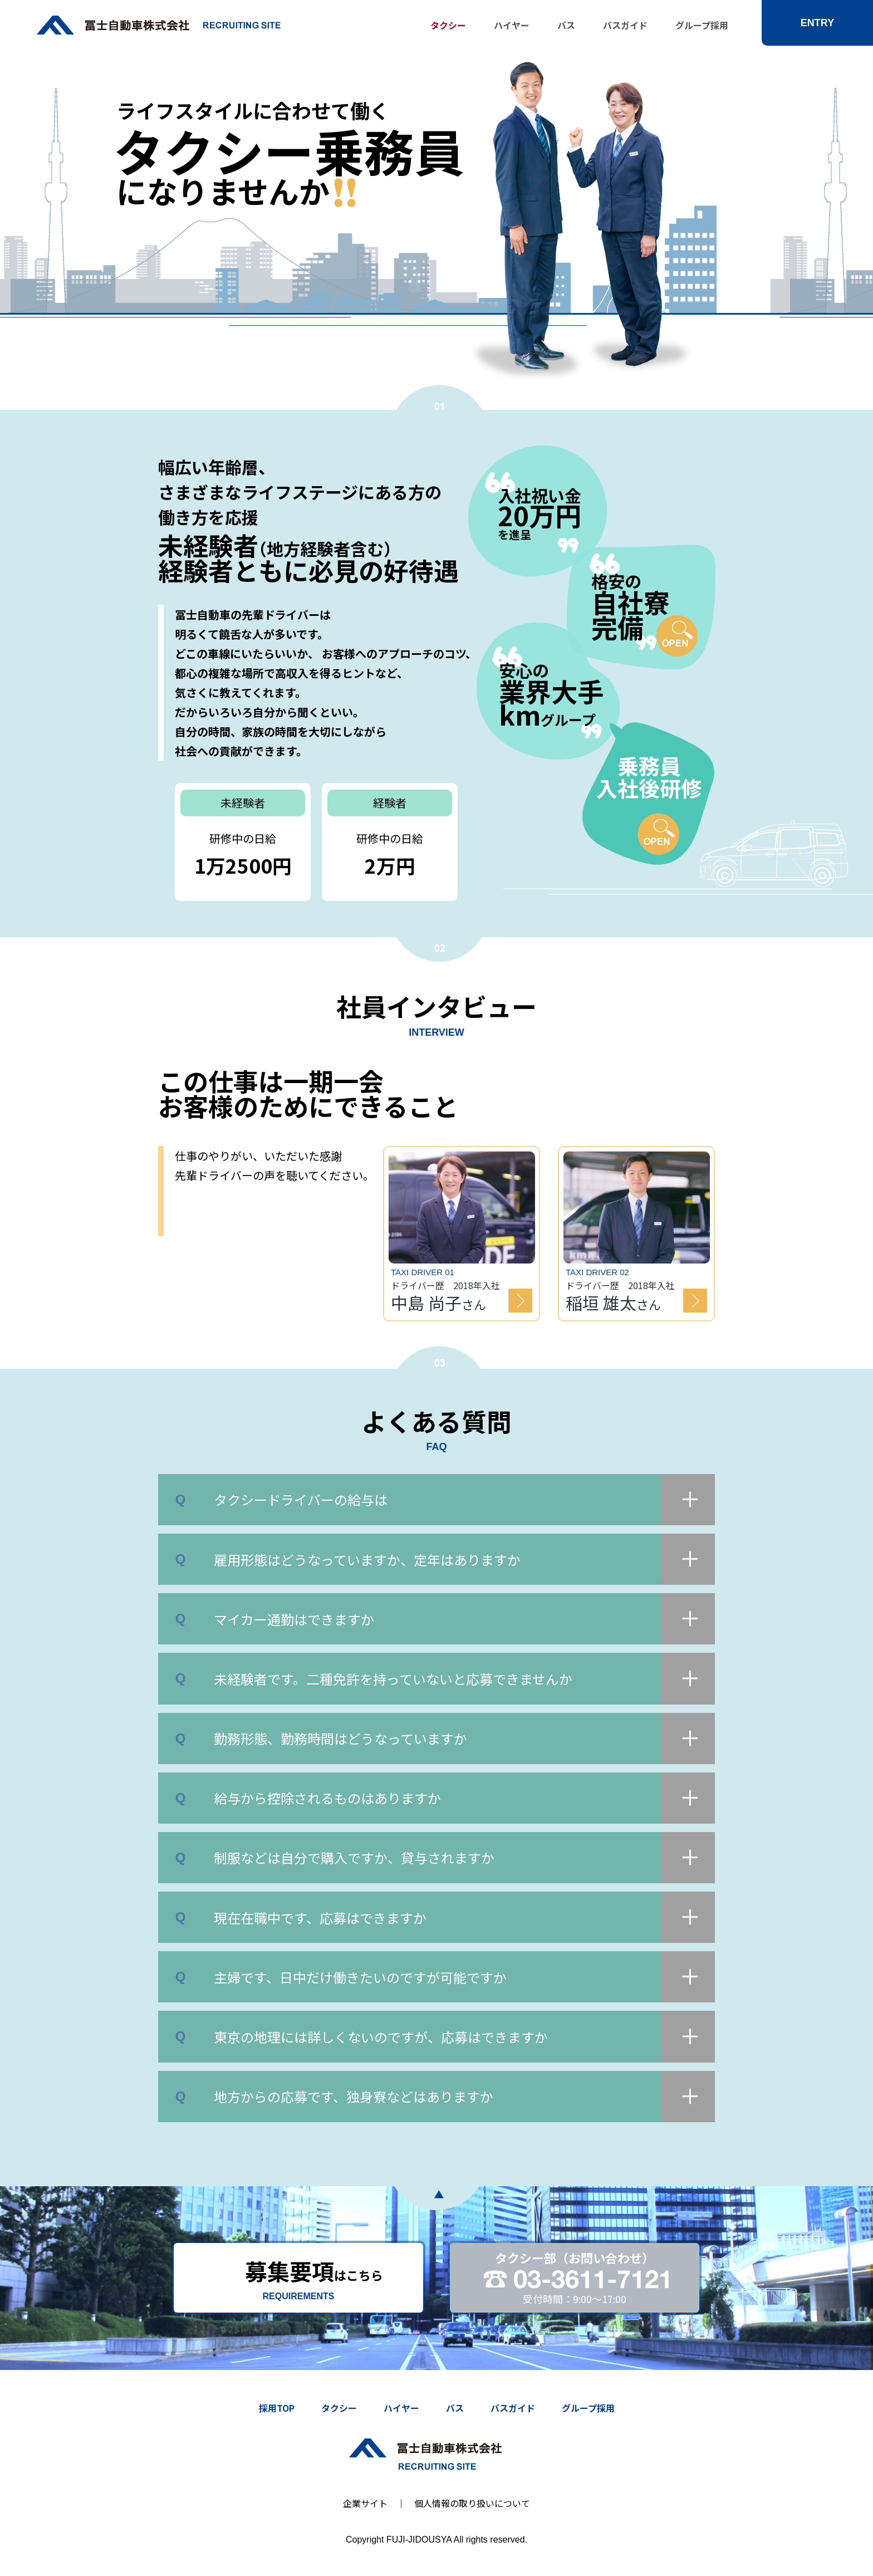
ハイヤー (511, 25)
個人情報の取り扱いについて (472, 2503)
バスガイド (625, 25)
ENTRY (817, 22)
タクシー (448, 25)
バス (566, 25)
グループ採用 (701, 25)
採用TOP (277, 2408)
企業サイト (365, 2503)
